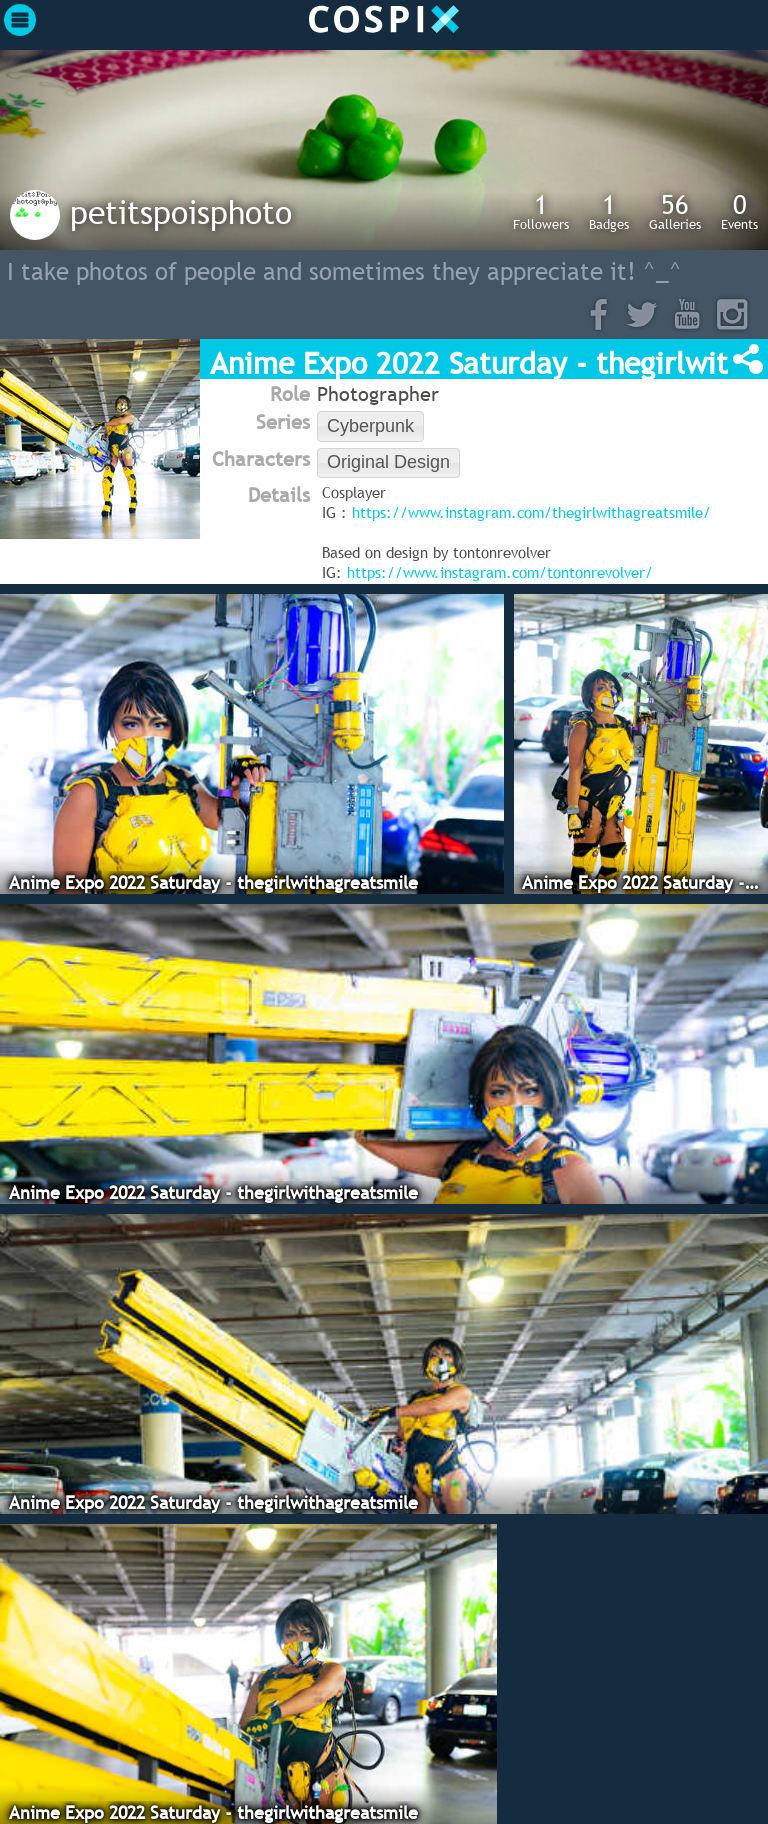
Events (739, 211)
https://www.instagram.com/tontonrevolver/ (500, 572)
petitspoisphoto (181, 212)
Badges (609, 211)
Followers (541, 211)
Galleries (675, 211)
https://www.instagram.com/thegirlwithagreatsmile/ (531, 512)
